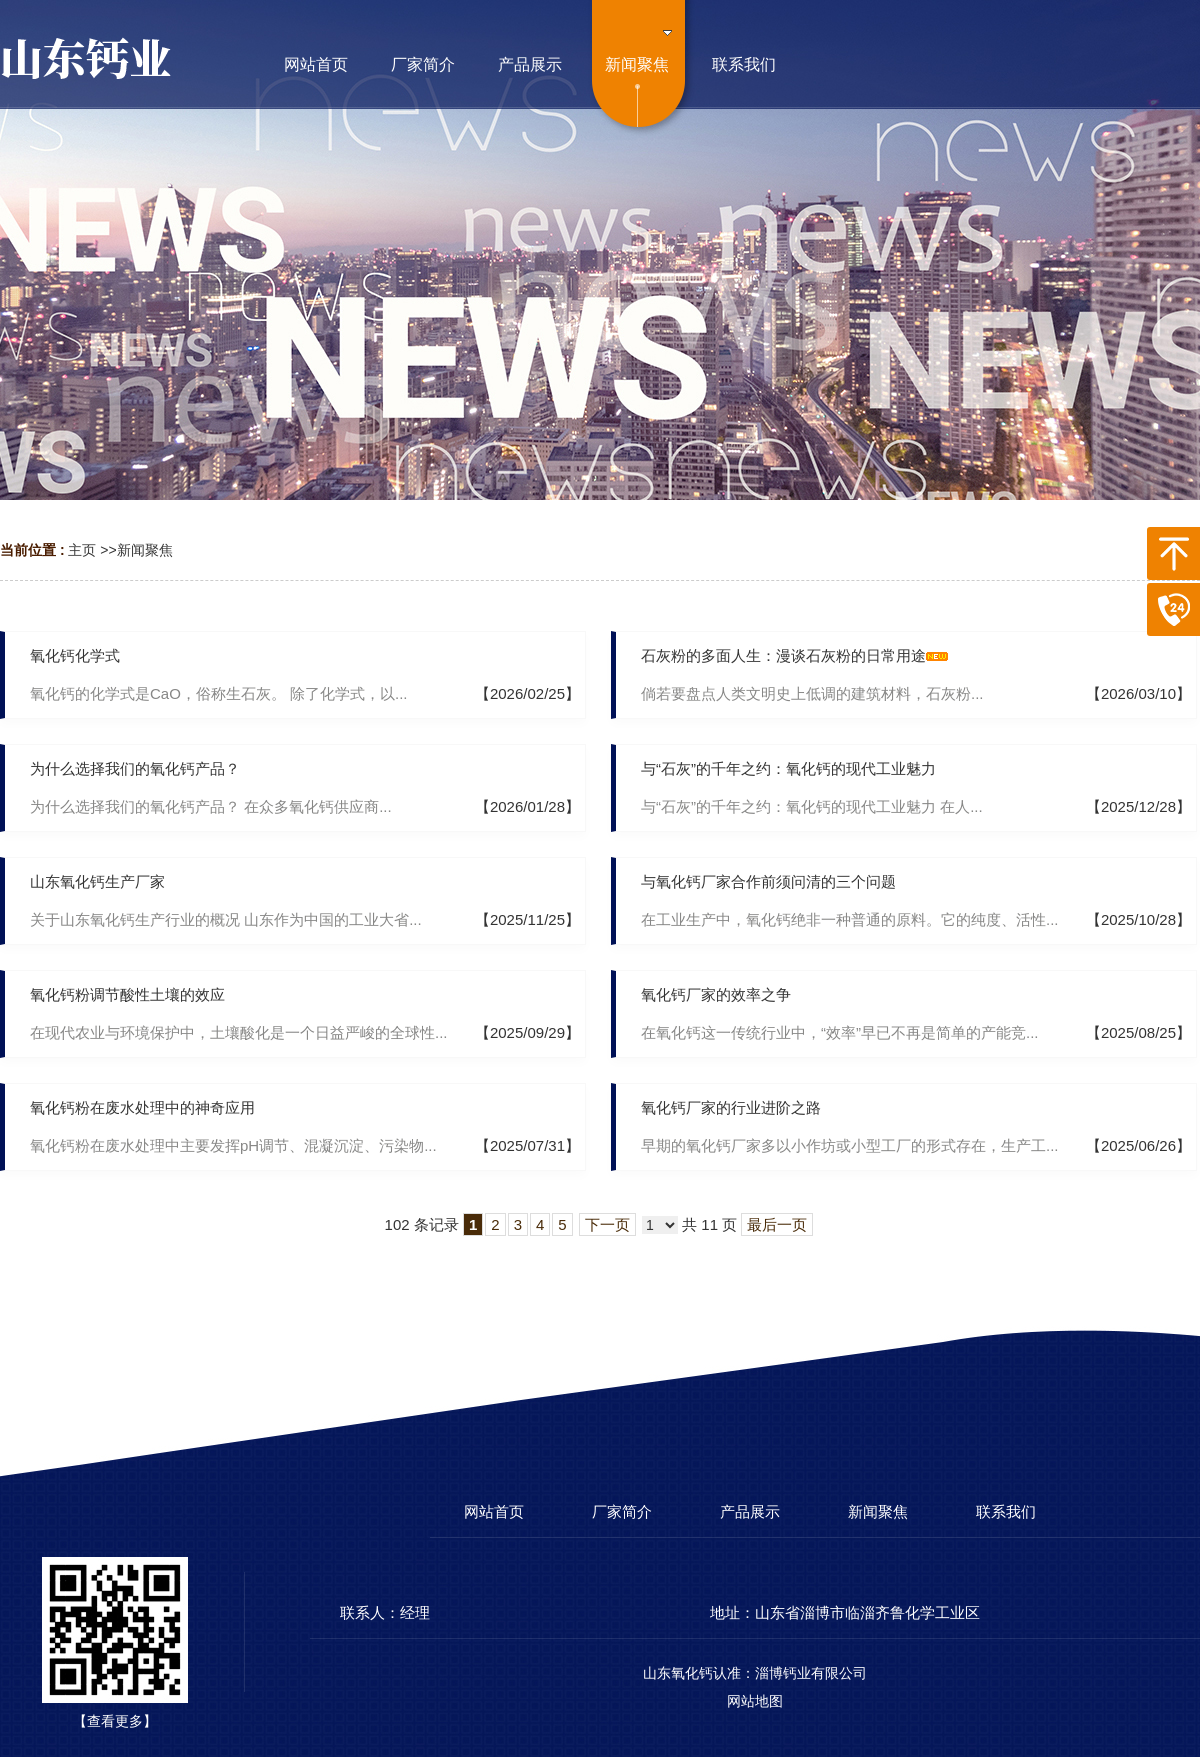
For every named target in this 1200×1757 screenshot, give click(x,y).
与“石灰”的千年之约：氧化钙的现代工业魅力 (788, 768)
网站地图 (755, 1701)
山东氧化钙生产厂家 (97, 881)
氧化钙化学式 (75, 655)
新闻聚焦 (145, 550)
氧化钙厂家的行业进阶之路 (731, 1107)
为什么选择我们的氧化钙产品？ (135, 768)
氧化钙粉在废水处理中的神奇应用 (142, 1107)
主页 (82, 550)
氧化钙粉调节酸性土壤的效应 (127, 994)
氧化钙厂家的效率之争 (716, 994)
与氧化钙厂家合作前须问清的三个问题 (768, 881)
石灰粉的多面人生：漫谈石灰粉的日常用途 (783, 655)
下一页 (607, 1224)
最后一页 (777, 1224)
